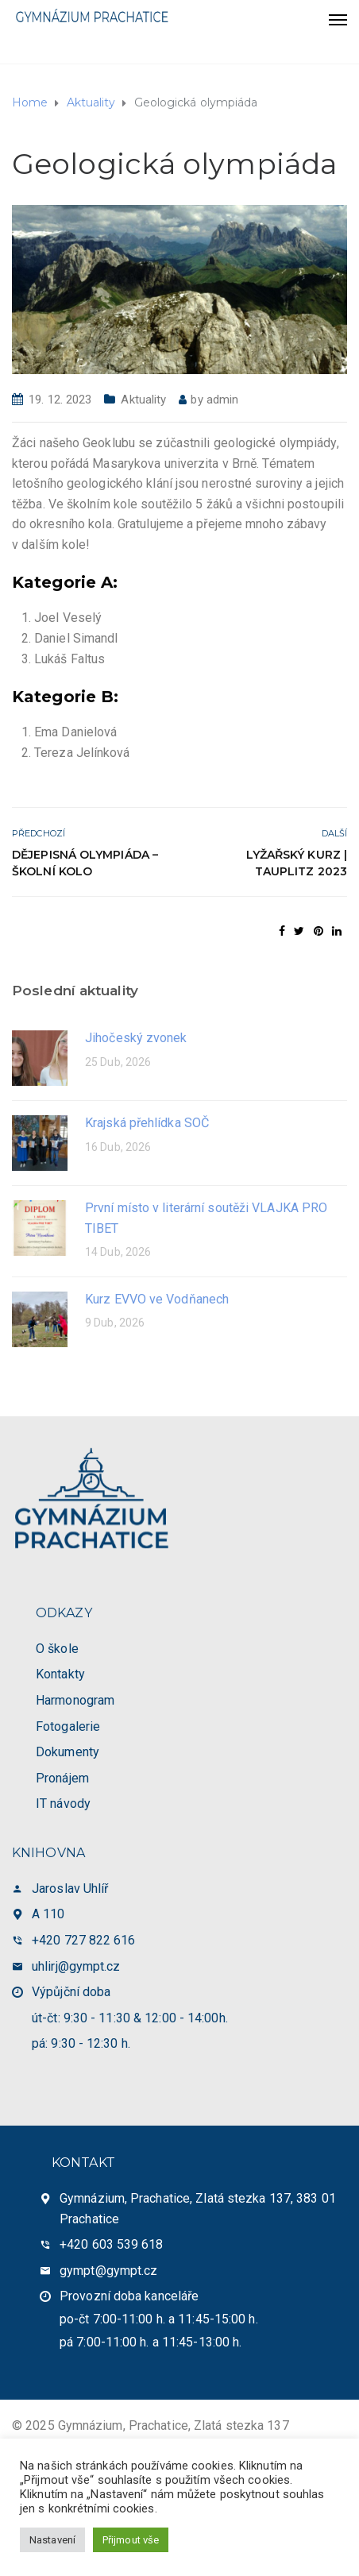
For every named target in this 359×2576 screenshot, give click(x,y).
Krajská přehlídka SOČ (147, 1122)
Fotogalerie (68, 1726)
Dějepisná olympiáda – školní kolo (85, 863)
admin (223, 399)
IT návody (63, 1803)
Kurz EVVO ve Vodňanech (157, 1299)
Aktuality (143, 399)
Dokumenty (67, 1751)
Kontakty (60, 1674)
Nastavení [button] (52, 2540)
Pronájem (62, 1778)
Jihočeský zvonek (136, 1037)
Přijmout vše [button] (130, 2540)
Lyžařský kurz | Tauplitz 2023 (297, 863)
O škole (57, 1648)
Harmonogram (75, 1700)
